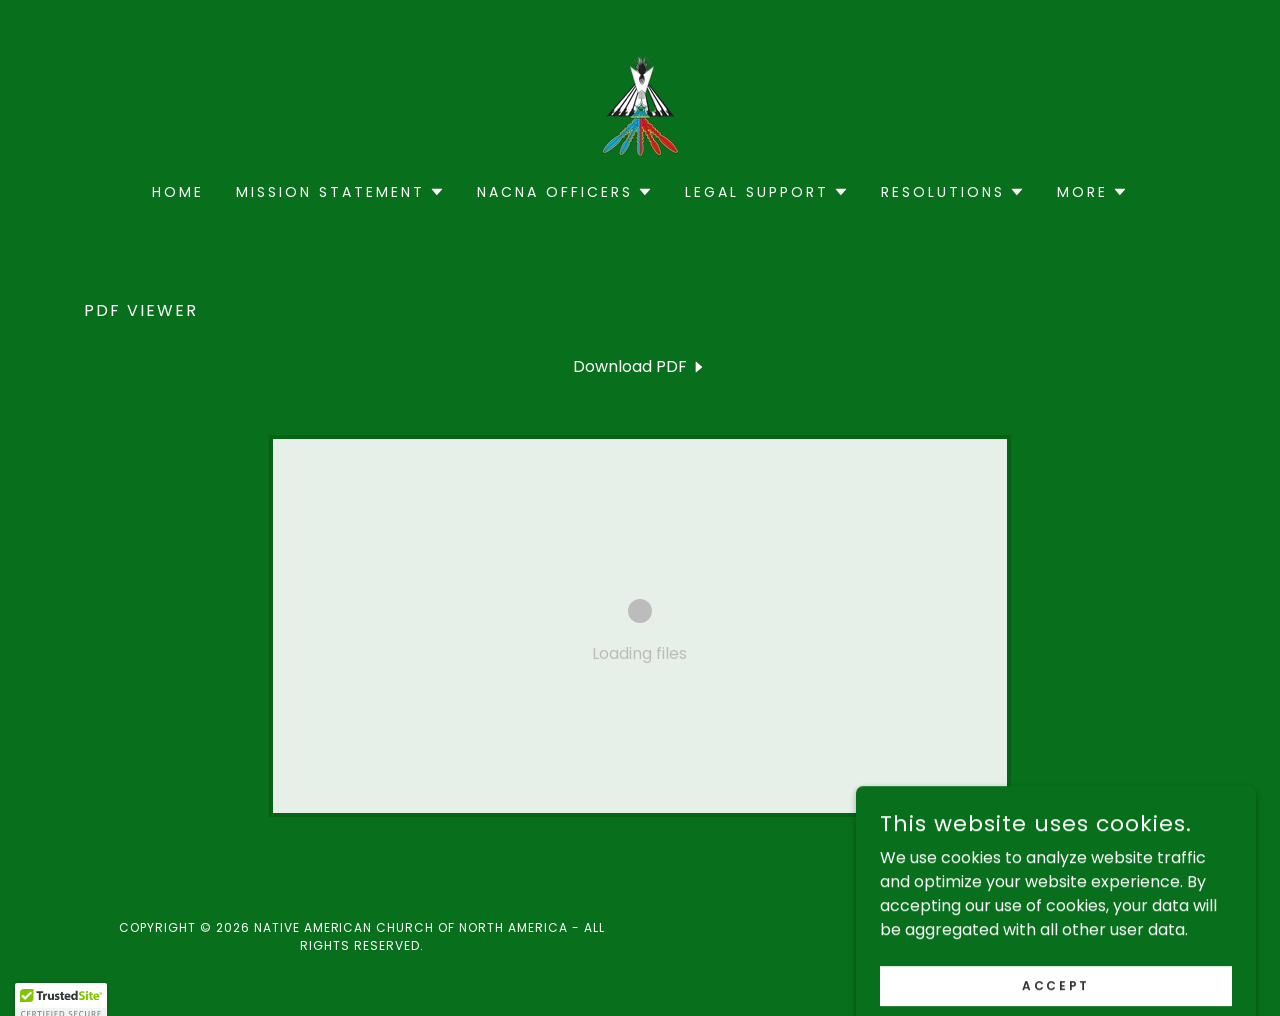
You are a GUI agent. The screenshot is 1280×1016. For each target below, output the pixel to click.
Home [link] (178, 192)
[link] (640, 104)
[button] (340, 192)
